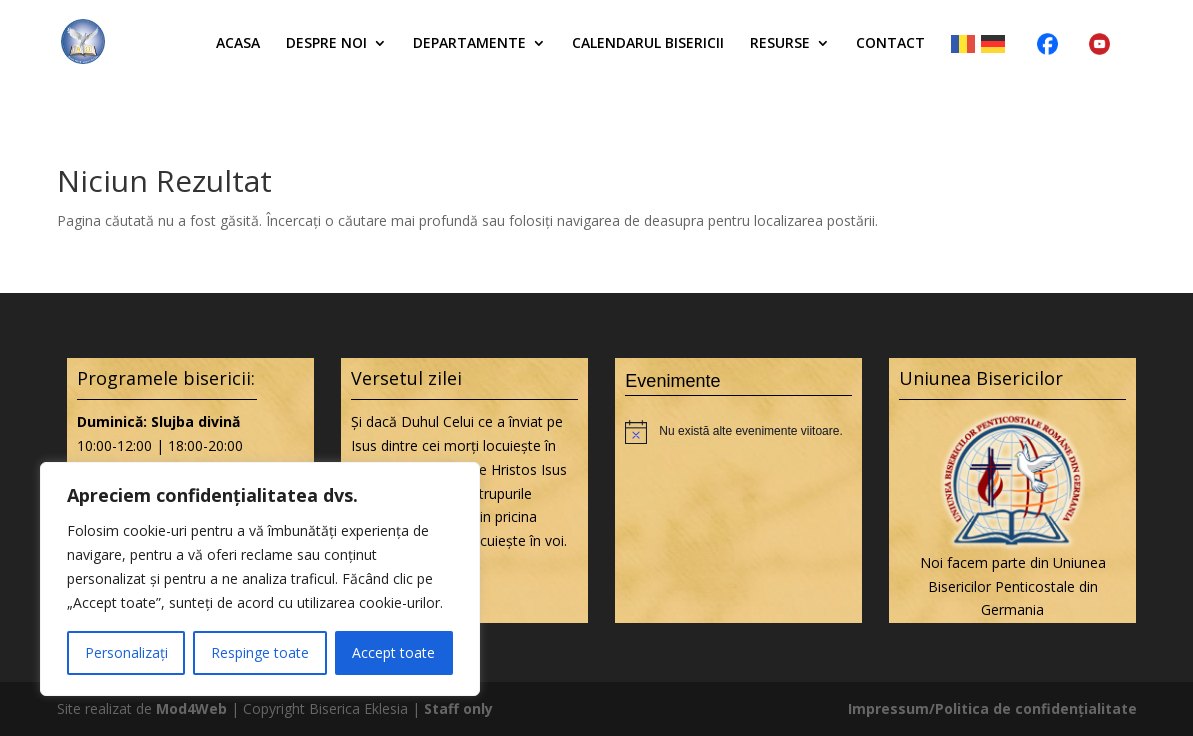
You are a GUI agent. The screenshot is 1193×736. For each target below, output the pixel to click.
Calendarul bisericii (648, 44)
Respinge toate (260, 652)
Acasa (238, 44)
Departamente (469, 44)
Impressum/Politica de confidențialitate (992, 708)
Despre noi (326, 44)
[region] (260, 579)
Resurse (780, 44)
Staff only (458, 708)
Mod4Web (191, 708)
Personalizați (126, 652)
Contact (890, 44)
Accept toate (393, 652)
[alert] (738, 432)
